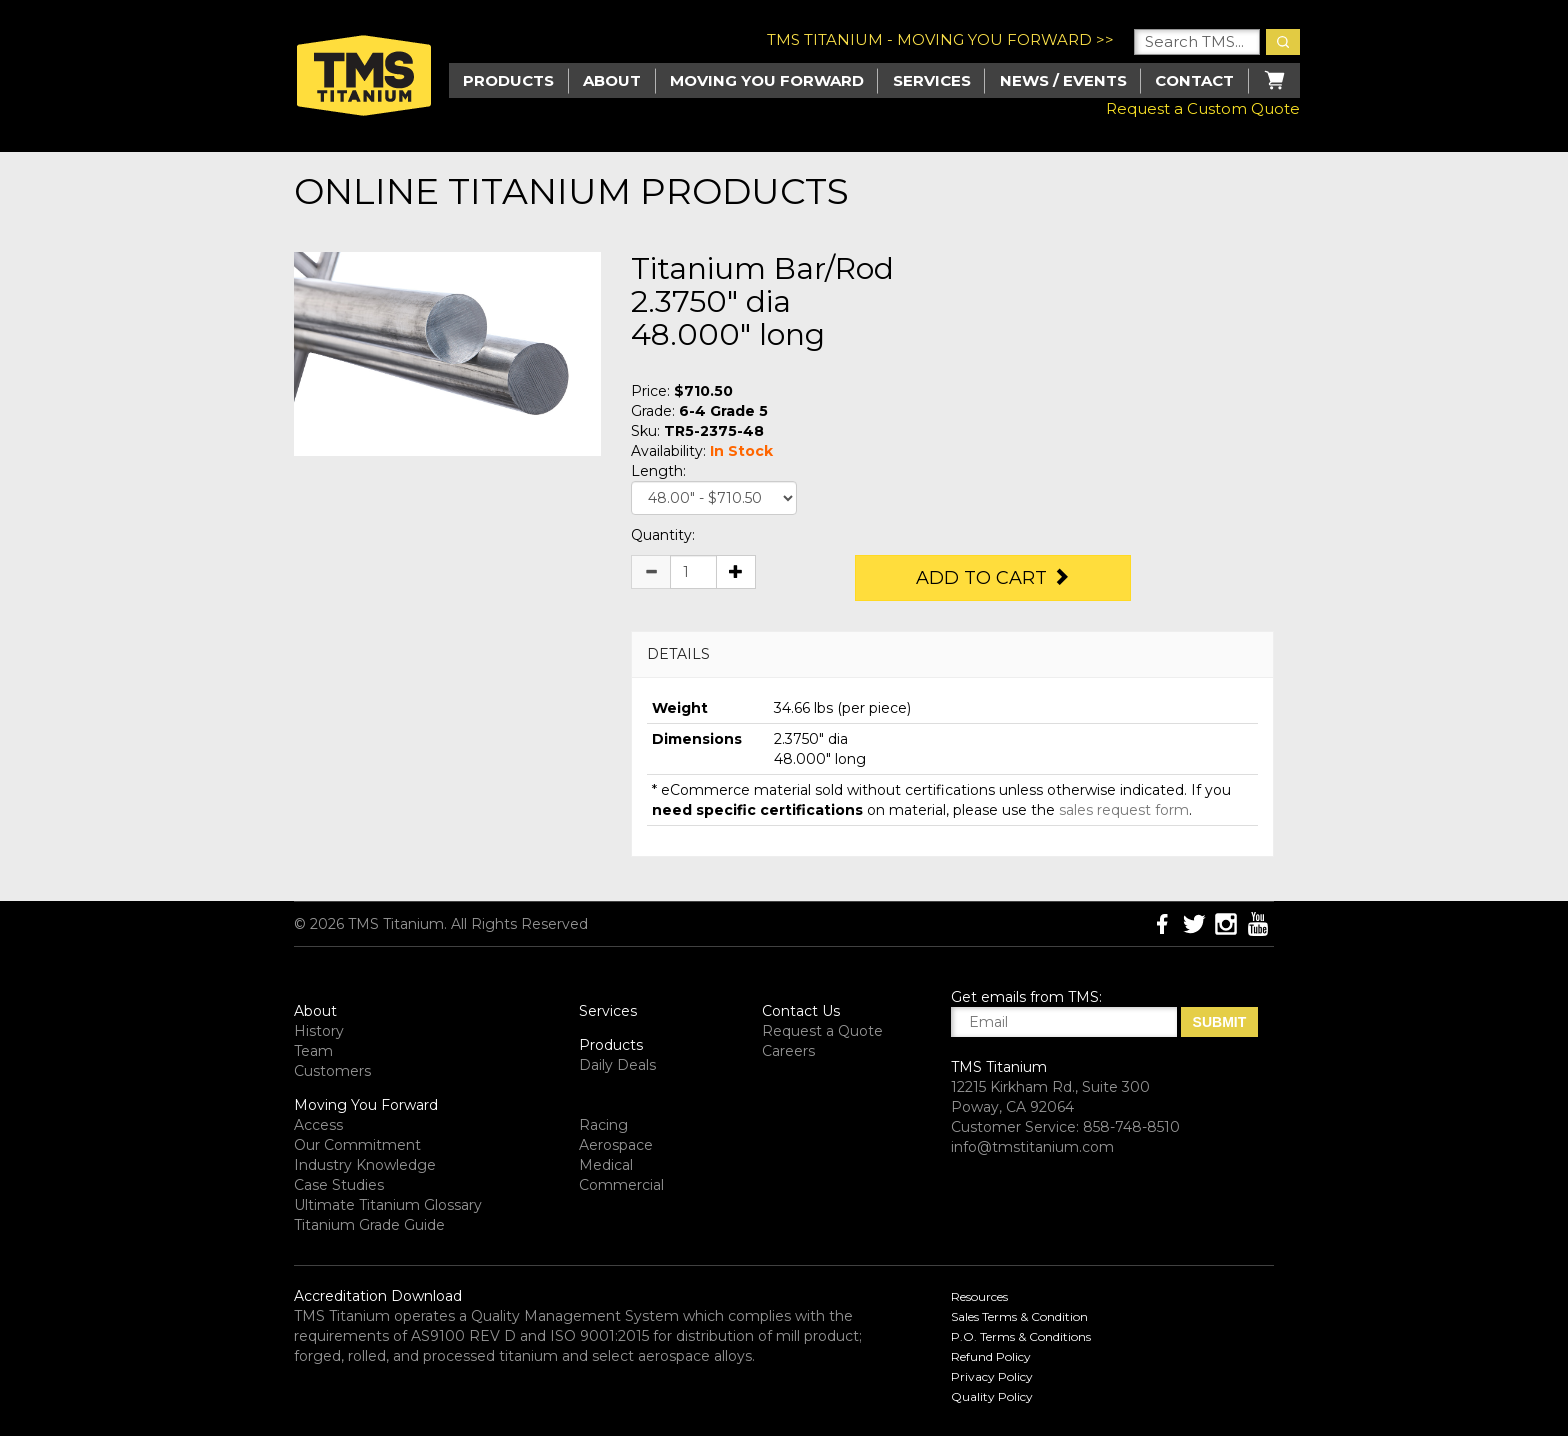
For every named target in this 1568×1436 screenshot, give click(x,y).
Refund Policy (991, 1356)
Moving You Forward (366, 1105)
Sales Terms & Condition (1019, 1316)
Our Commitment (357, 1145)
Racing (603, 1125)
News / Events (1063, 80)
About (612, 80)
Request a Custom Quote (1203, 108)
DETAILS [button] (678, 654)
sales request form (1124, 810)
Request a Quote (822, 1031)
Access (318, 1125)
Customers (332, 1071)
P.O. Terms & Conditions (1021, 1336)
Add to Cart (993, 578)
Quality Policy (992, 1396)
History (319, 1031)
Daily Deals (617, 1065)
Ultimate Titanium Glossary (388, 1205)
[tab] (952, 654)
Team (313, 1051)
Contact (1194, 80)
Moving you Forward (767, 80)
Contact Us (801, 1011)
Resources (979, 1296)
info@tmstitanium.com (1032, 1147)
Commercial (621, 1185)
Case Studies (339, 1185)
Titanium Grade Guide (369, 1225)
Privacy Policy (992, 1376)
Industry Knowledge (365, 1165)
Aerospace (616, 1145)
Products (611, 1045)
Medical (606, 1165)
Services (932, 80)
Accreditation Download (378, 1296)
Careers (788, 1051)
